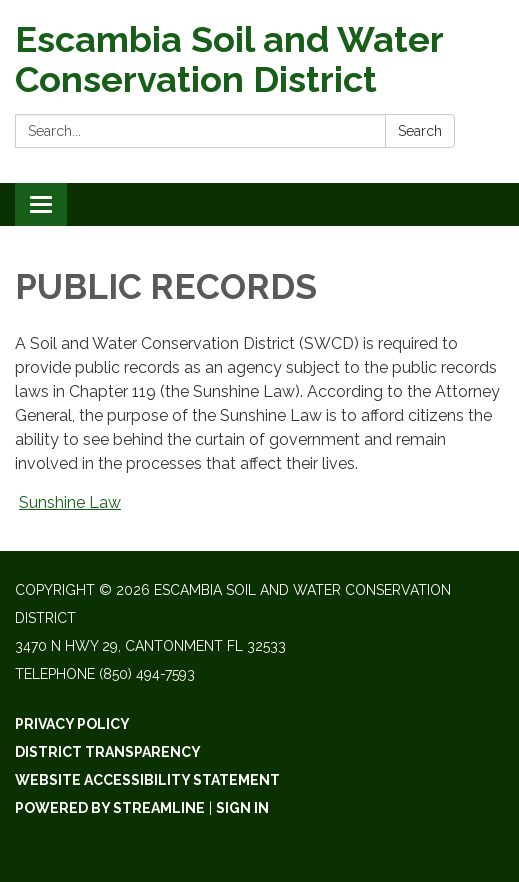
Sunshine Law (70, 502)
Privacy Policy (72, 724)
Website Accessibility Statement (147, 780)
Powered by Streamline (110, 808)
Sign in (242, 808)
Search (420, 131)
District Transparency (108, 752)
